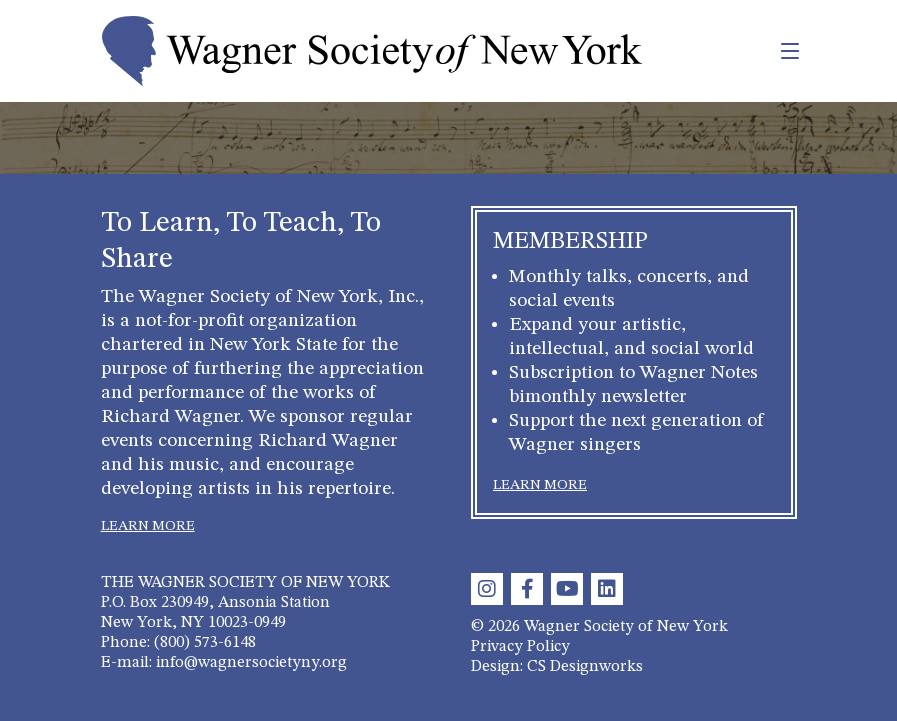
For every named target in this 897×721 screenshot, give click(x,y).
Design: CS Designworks (557, 667)
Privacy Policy (520, 647)
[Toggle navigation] (746, 51)
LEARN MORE (148, 526)
